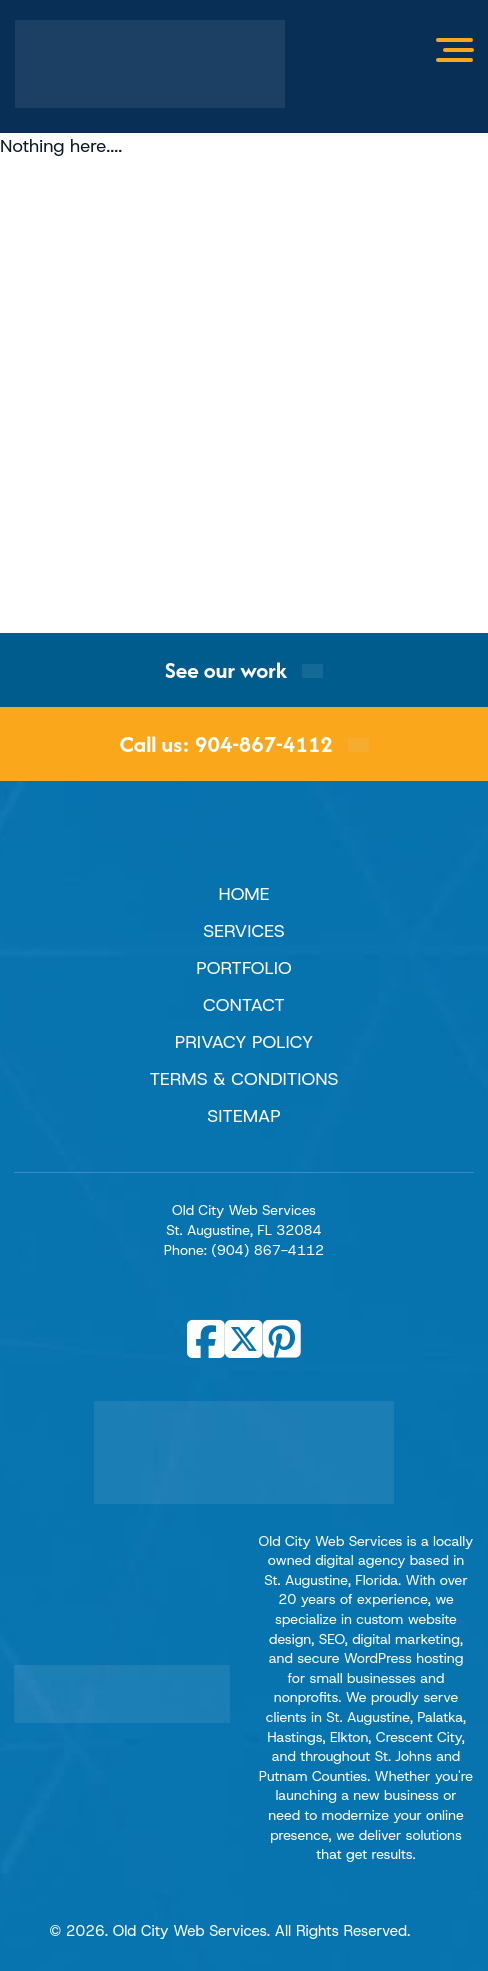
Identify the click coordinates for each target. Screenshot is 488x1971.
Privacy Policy (244, 1042)
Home (244, 894)
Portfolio (243, 968)
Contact (244, 1005)
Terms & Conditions (243, 1079)
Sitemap (244, 1116)
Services (243, 931)
